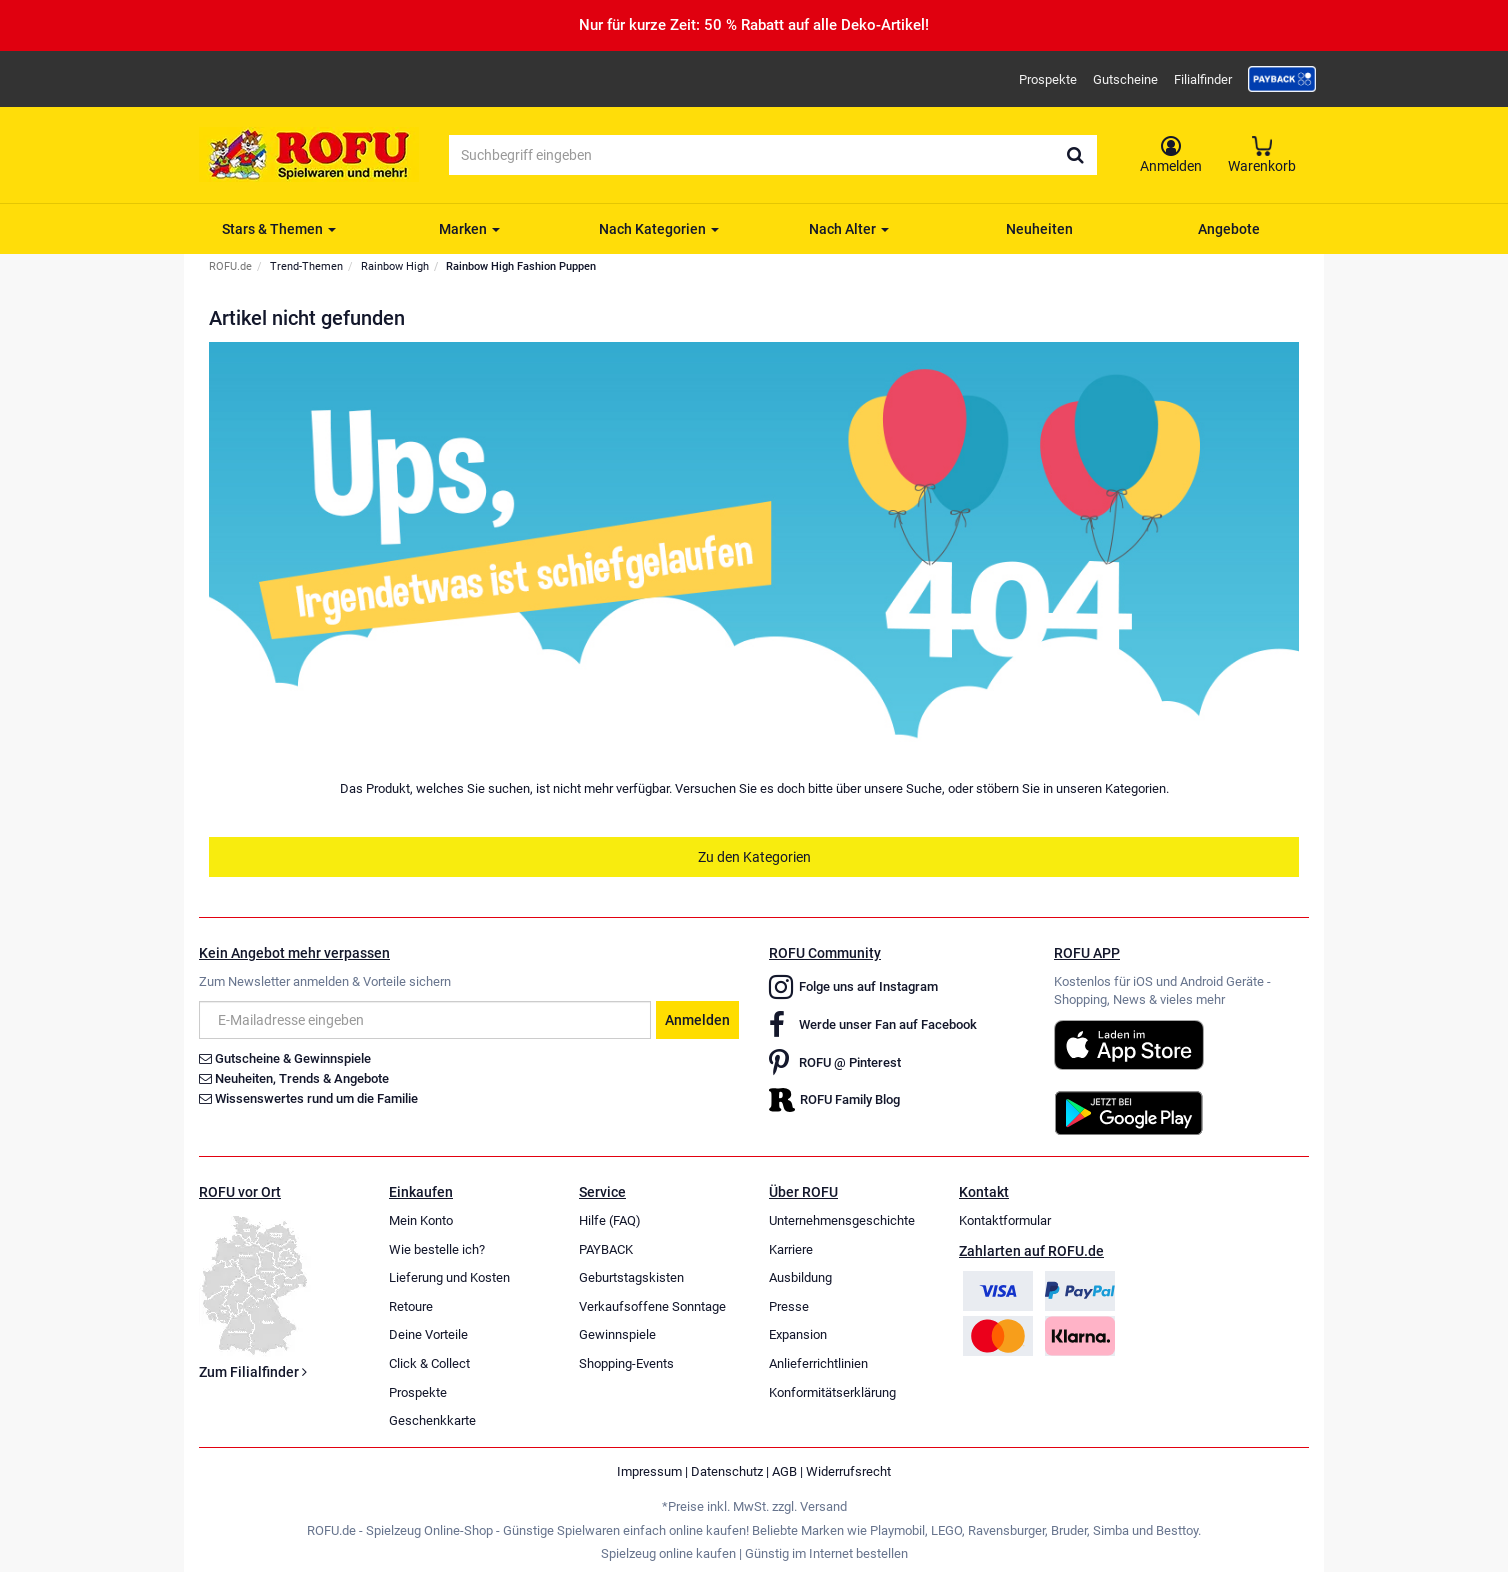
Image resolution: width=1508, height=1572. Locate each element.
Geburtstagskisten (631, 1277)
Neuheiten (1039, 229)
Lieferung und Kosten (449, 1277)
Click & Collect (429, 1363)
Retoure (411, 1306)
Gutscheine (1125, 79)
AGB (784, 1471)
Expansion (798, 1334)
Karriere (791, 1249)
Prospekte (1048, 79)
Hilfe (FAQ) (610, 1220)
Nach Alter (849, 229)
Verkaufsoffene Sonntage (652, 1306)
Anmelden (697, 1020)
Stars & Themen (279, 229)
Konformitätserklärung (832, 1392)
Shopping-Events (626, 1363)
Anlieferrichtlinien (818, 1363)
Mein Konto (421, 1220)
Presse (789, 1306)
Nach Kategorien (659, 229)
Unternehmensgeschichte (842, 1220)
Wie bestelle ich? (437, 1249)
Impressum (649, 1471)
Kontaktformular (1005, 1220)
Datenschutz (727, 1471)
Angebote (1229, 229)
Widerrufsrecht (848, 1471)
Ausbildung (800, 1277)
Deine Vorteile (428, 1334)
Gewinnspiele (617, 1334)
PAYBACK (606, 1249)
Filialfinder (1203, 79)
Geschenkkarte (432, 1420)
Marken (469, 229)
